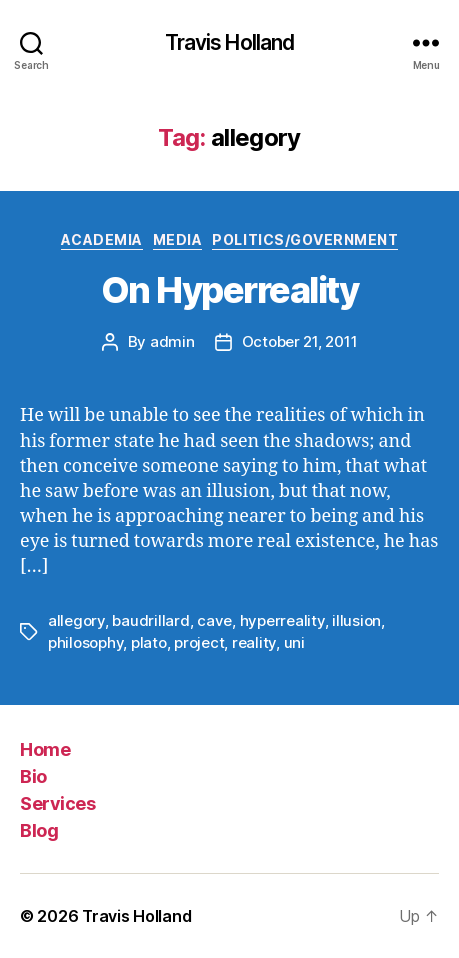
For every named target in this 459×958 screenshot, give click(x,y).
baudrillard (150, 620)
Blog (39, 830)
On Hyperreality (230, 290)
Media (178, 239)
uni (294, 642)
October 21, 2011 (300, 341)
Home (45, 749)
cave (214, 620)
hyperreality (282, 620)
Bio (33, 776)
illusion (356, 620)
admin (172, 341)
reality (254, 642)
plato (149, 642)
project (199, 642)
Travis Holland (230, 42)
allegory (76, 620)
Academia (102, 239)
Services (57, 803)
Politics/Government (305, 239)
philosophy (85, 642)
